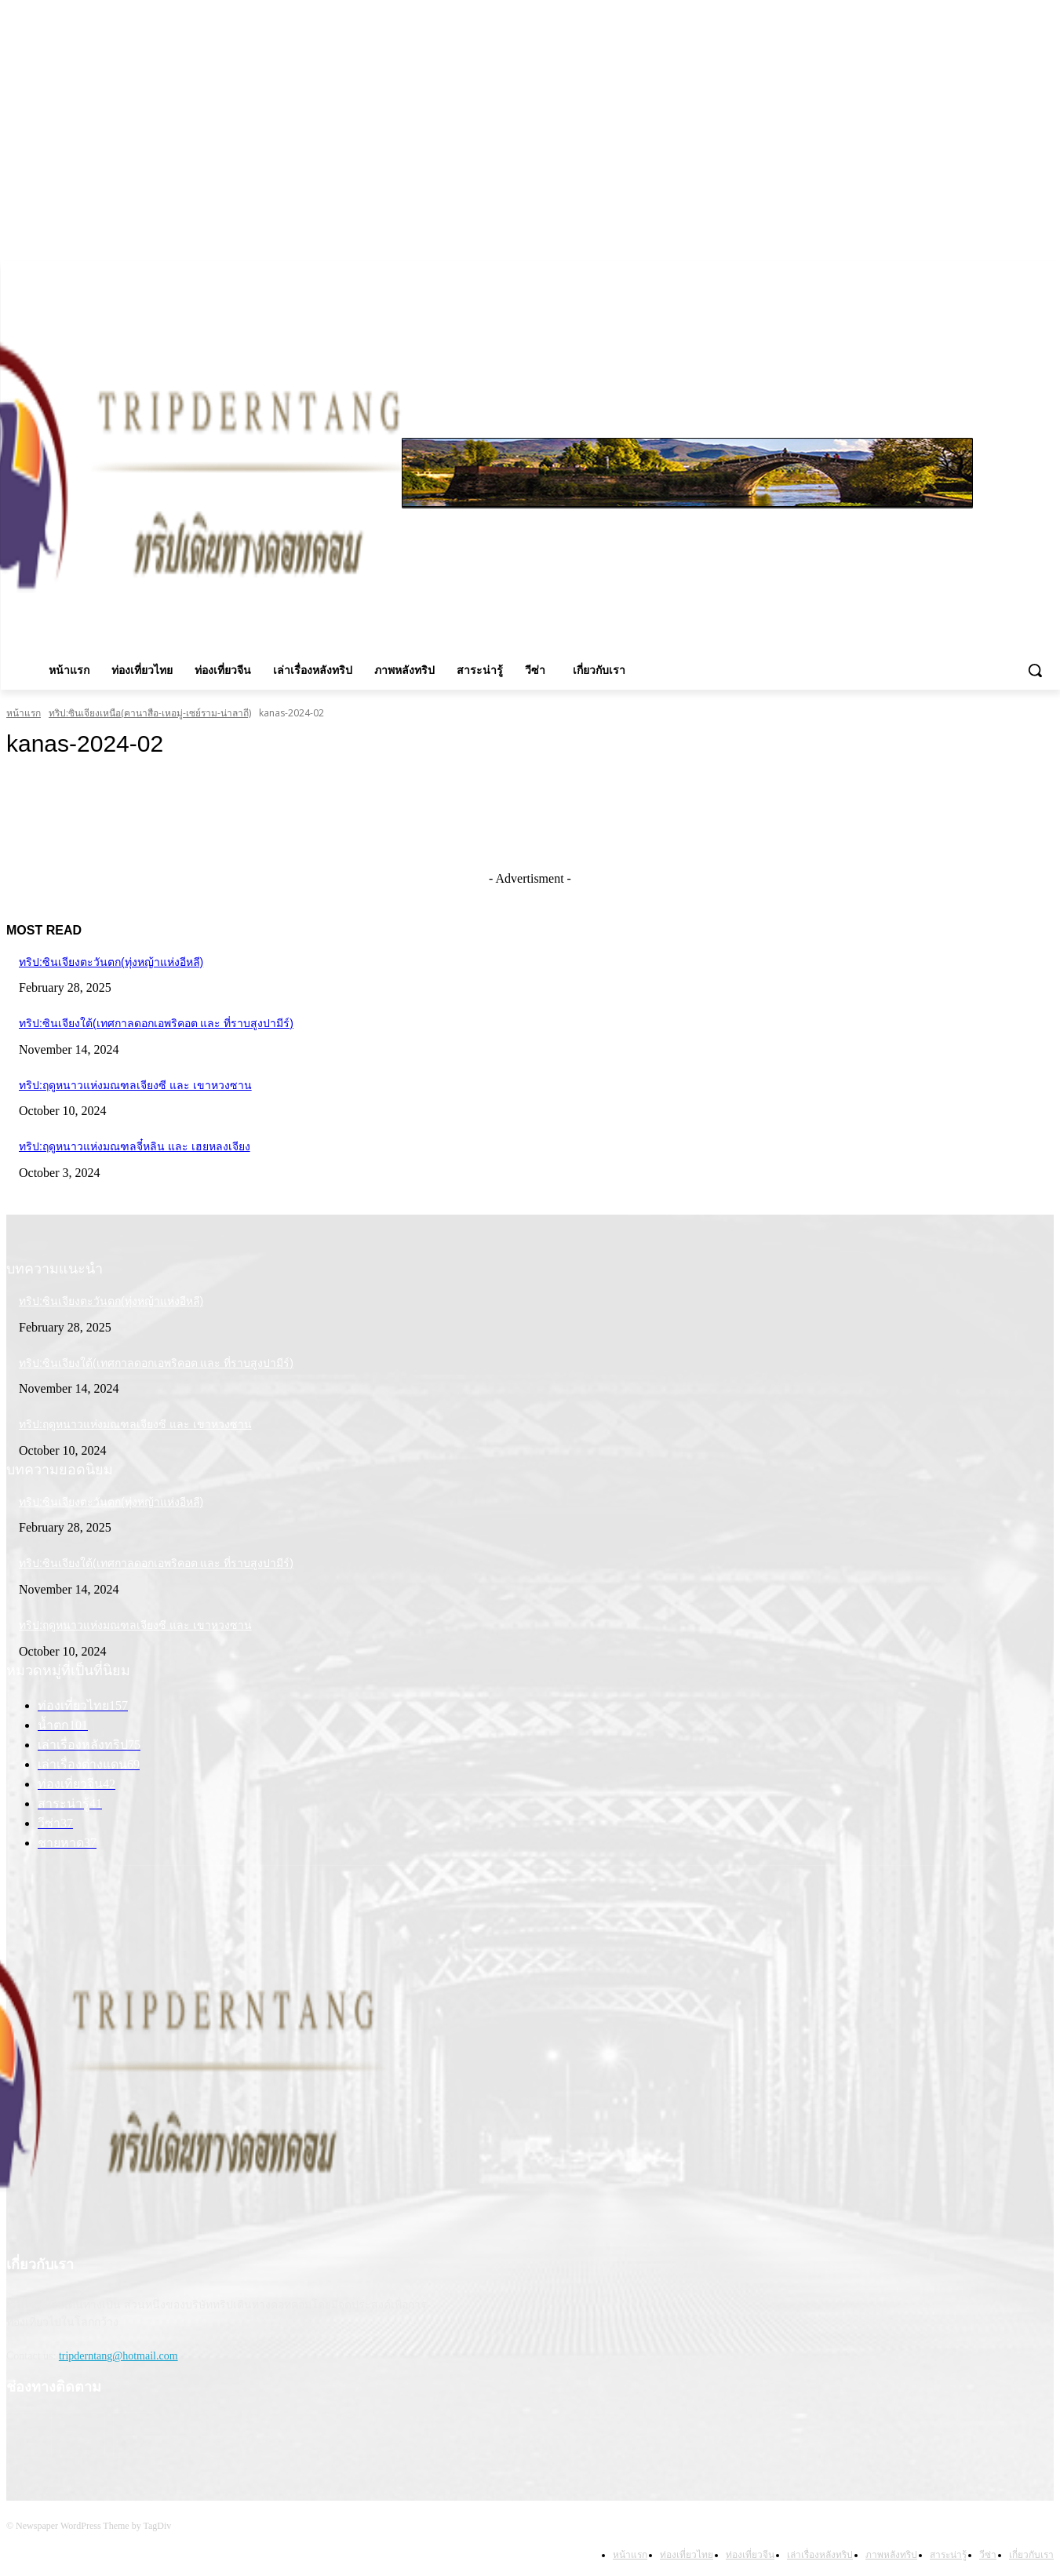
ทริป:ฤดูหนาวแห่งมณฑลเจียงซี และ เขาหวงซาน (135, 1085)
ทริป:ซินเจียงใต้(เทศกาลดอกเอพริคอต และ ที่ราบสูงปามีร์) (156, 1023)
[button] (1035, 670)
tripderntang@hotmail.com (118, 2356)
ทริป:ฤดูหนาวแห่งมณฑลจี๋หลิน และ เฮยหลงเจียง (134, 1146)
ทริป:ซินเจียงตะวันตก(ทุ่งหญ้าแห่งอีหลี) (111, 962)
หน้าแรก (23, 713)
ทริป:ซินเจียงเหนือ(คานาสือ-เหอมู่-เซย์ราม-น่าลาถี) (150, 713)
